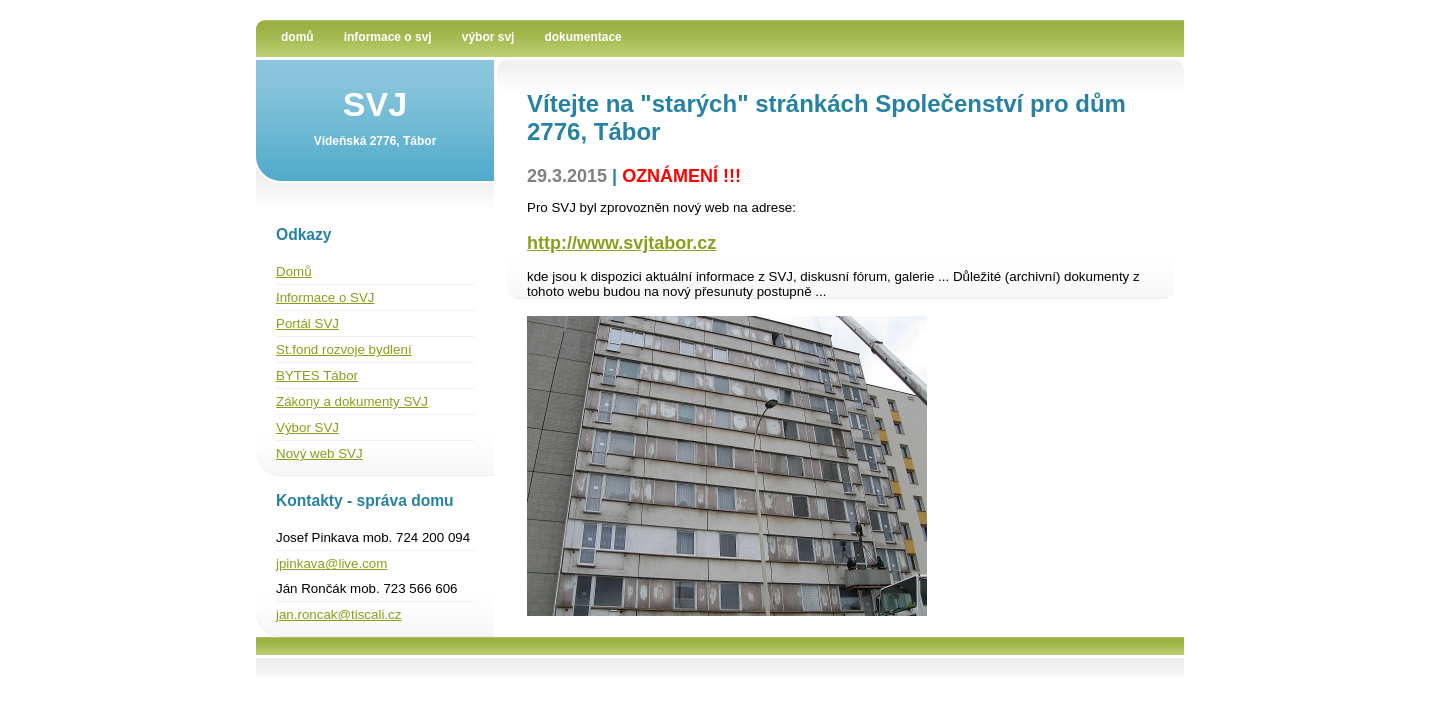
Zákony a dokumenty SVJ (352, 401)
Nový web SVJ (319, 453)
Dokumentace (582, 37)
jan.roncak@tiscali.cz (338, 614)
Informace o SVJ (388, 37)
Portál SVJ (307, 323)
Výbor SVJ (488, 37)
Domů (297, 37)
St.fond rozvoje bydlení (344, 349)
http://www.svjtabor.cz (621, 243)
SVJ (375, 104)
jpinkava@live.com (331, 563)
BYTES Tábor (317, 375)
